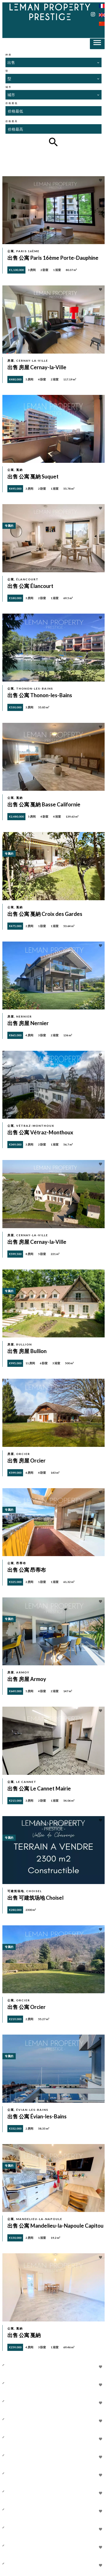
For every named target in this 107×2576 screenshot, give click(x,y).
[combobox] (53, 62)
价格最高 (11, 121)
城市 (8, 86)
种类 (8, 54)
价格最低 (11, 103)
